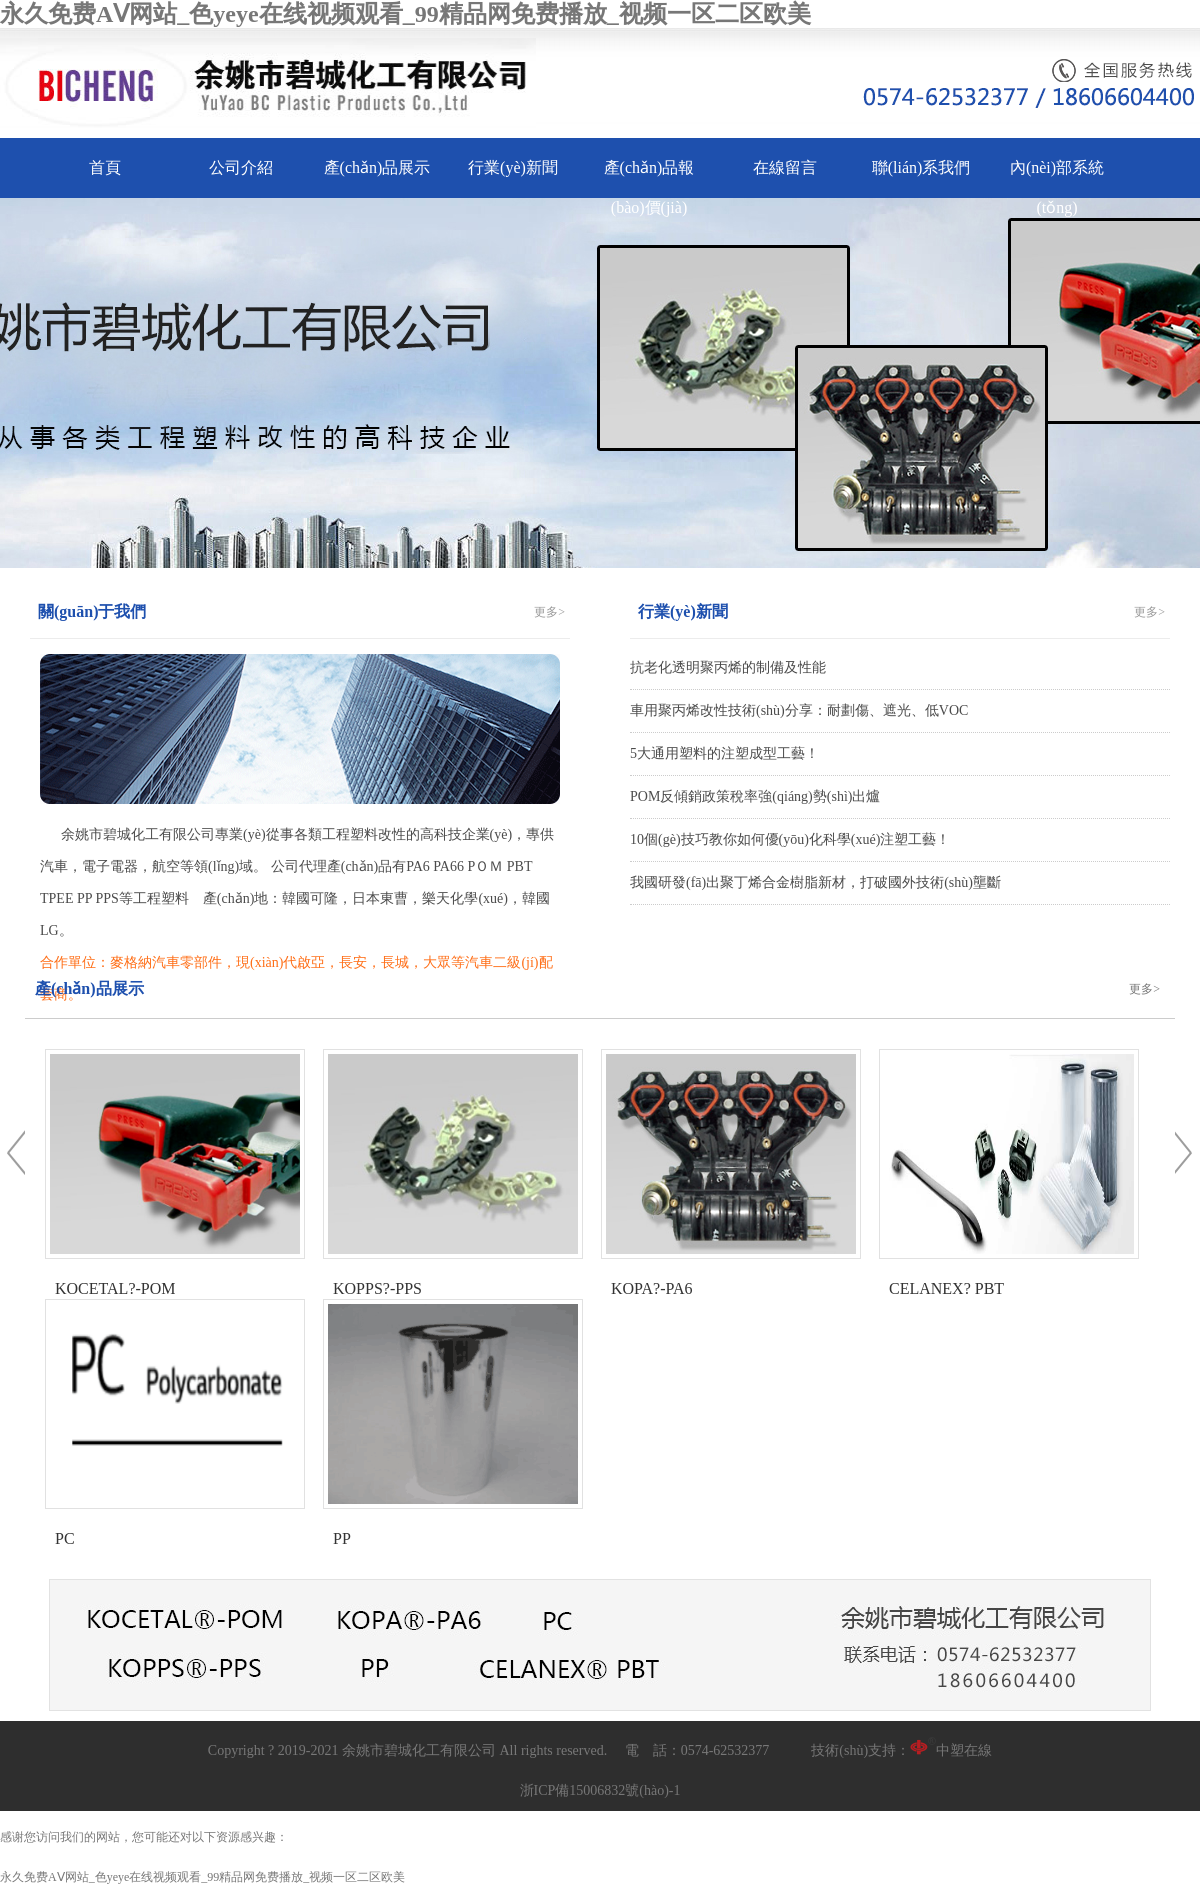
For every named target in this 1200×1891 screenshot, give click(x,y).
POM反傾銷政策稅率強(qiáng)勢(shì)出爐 (755, 796)
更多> (549, 612)
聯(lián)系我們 (921, 167)
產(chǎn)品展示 (377, 167)
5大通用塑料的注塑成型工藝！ (724, 753)
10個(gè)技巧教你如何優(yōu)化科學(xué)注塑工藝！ (790, 839)
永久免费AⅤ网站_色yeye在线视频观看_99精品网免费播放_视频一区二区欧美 (405, 14)
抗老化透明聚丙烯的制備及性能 (728, 667)
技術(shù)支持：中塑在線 (901, 1750)
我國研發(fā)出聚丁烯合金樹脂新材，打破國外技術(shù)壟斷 (815, 882)
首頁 (105, 167)
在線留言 (785, 167)
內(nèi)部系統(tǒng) (1057, 187)
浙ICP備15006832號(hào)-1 (600, 1790)
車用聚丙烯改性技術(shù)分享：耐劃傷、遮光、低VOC (799, 710)
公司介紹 (241, 167)
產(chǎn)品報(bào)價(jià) (649, 187)
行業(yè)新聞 (513, 167)
